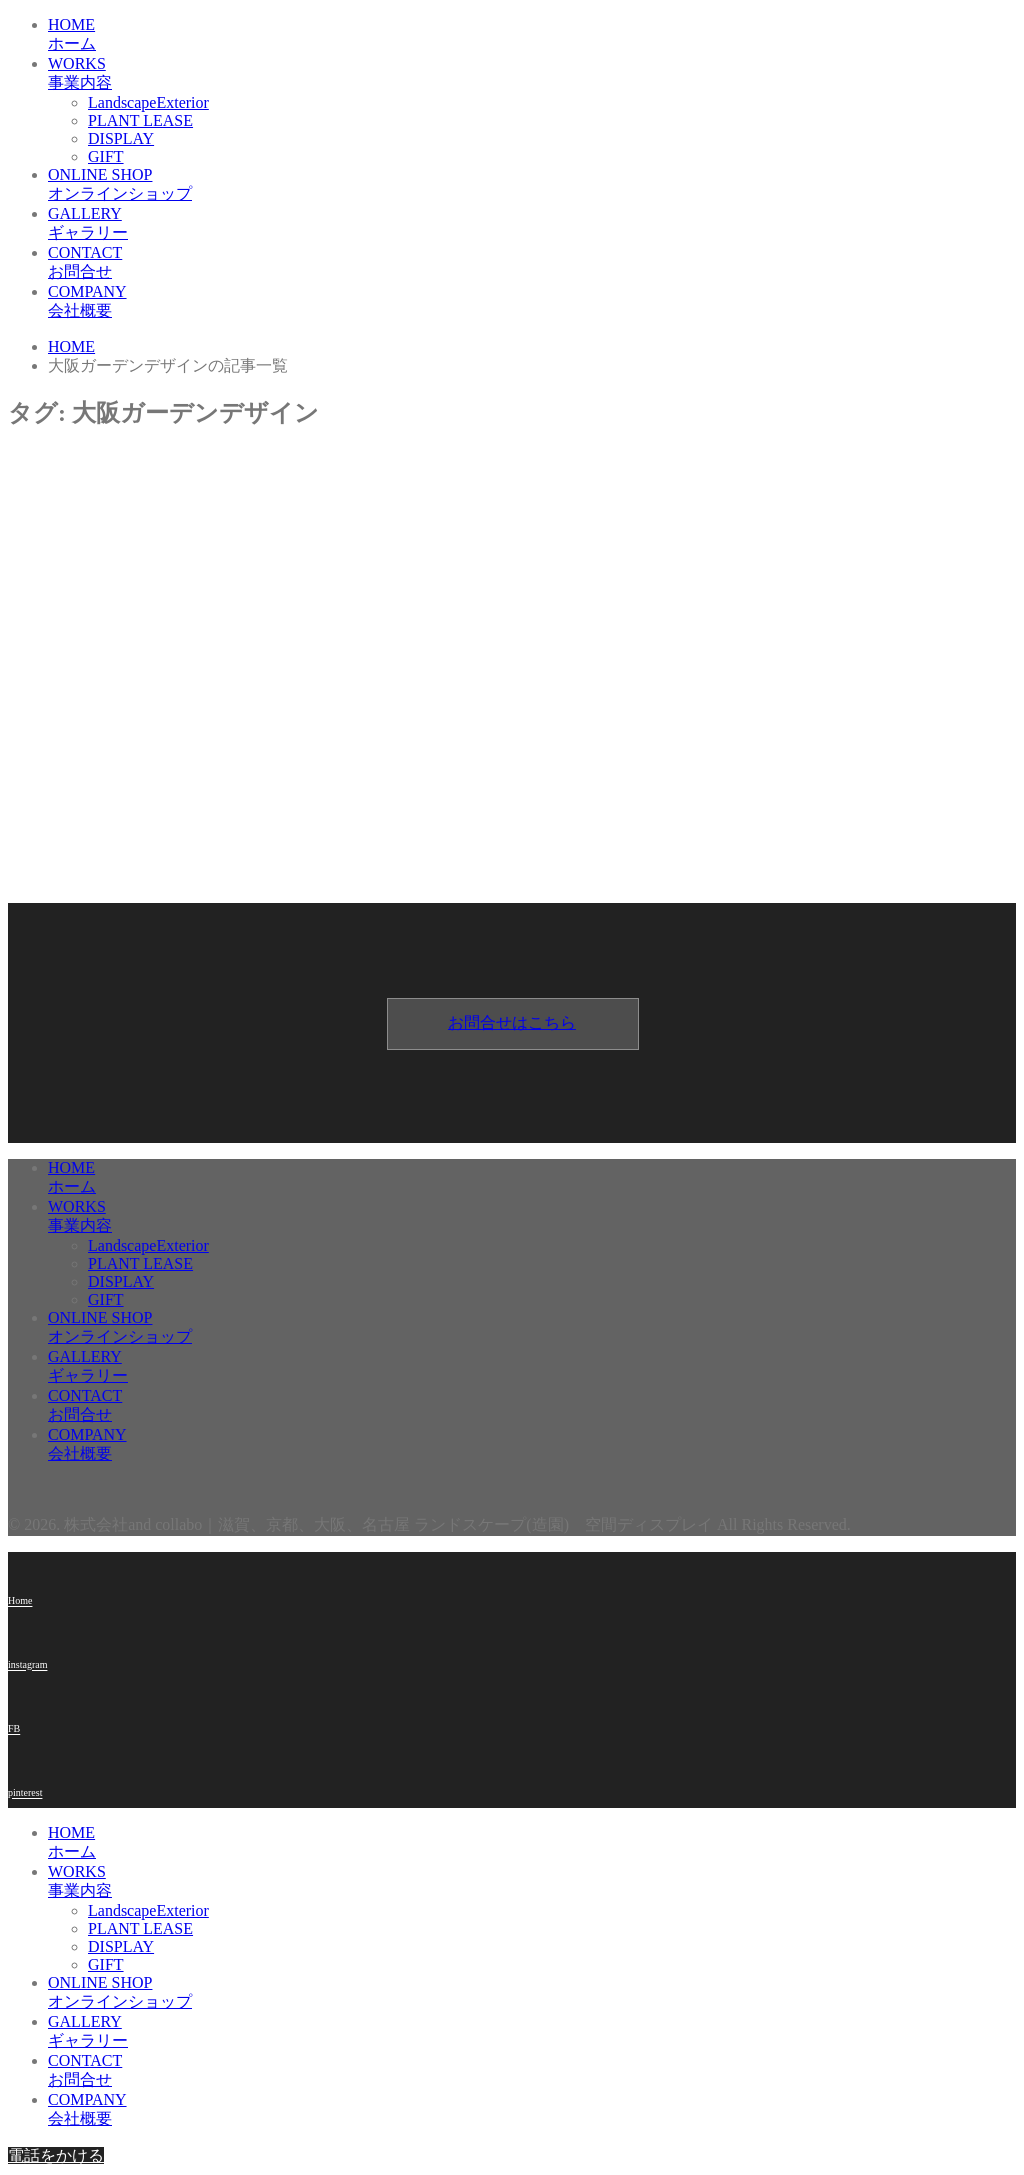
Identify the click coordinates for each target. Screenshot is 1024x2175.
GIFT (106, 156)
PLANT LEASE (140, 120)
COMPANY (532, 302)
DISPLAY (121, 138)
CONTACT (532, 263)
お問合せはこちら (512, 1022)
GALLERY (532, 224)
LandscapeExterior (148, 102)
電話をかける (56, 2155)
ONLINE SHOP (532, 185)
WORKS (532, 74)
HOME (532, 35)
